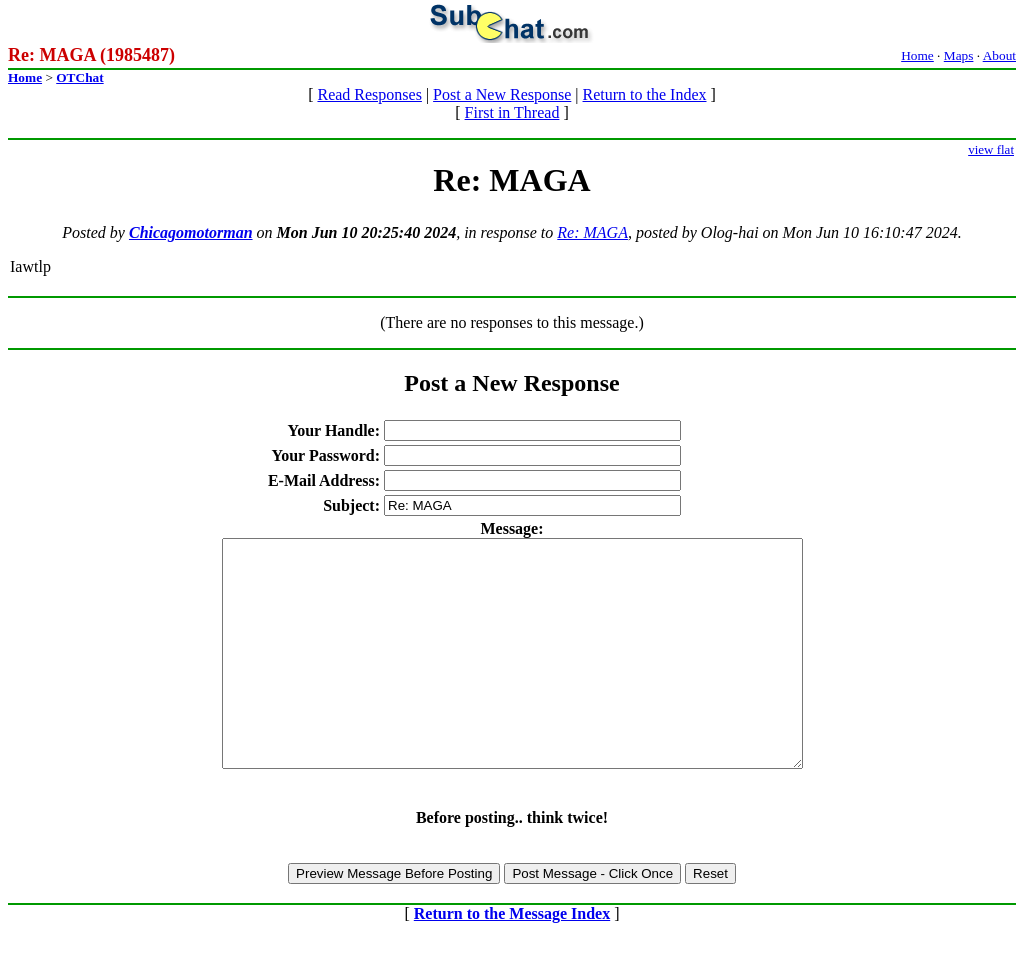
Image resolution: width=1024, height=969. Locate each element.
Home (917, 55)
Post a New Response (502, 94)
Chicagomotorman (191, 232)
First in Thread (512, 112)
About (999, 55)
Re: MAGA (592, 232)
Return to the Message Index (512, 958)
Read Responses (369, 94)
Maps (959, 55)
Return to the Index (645, 94)
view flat (991, 149)
